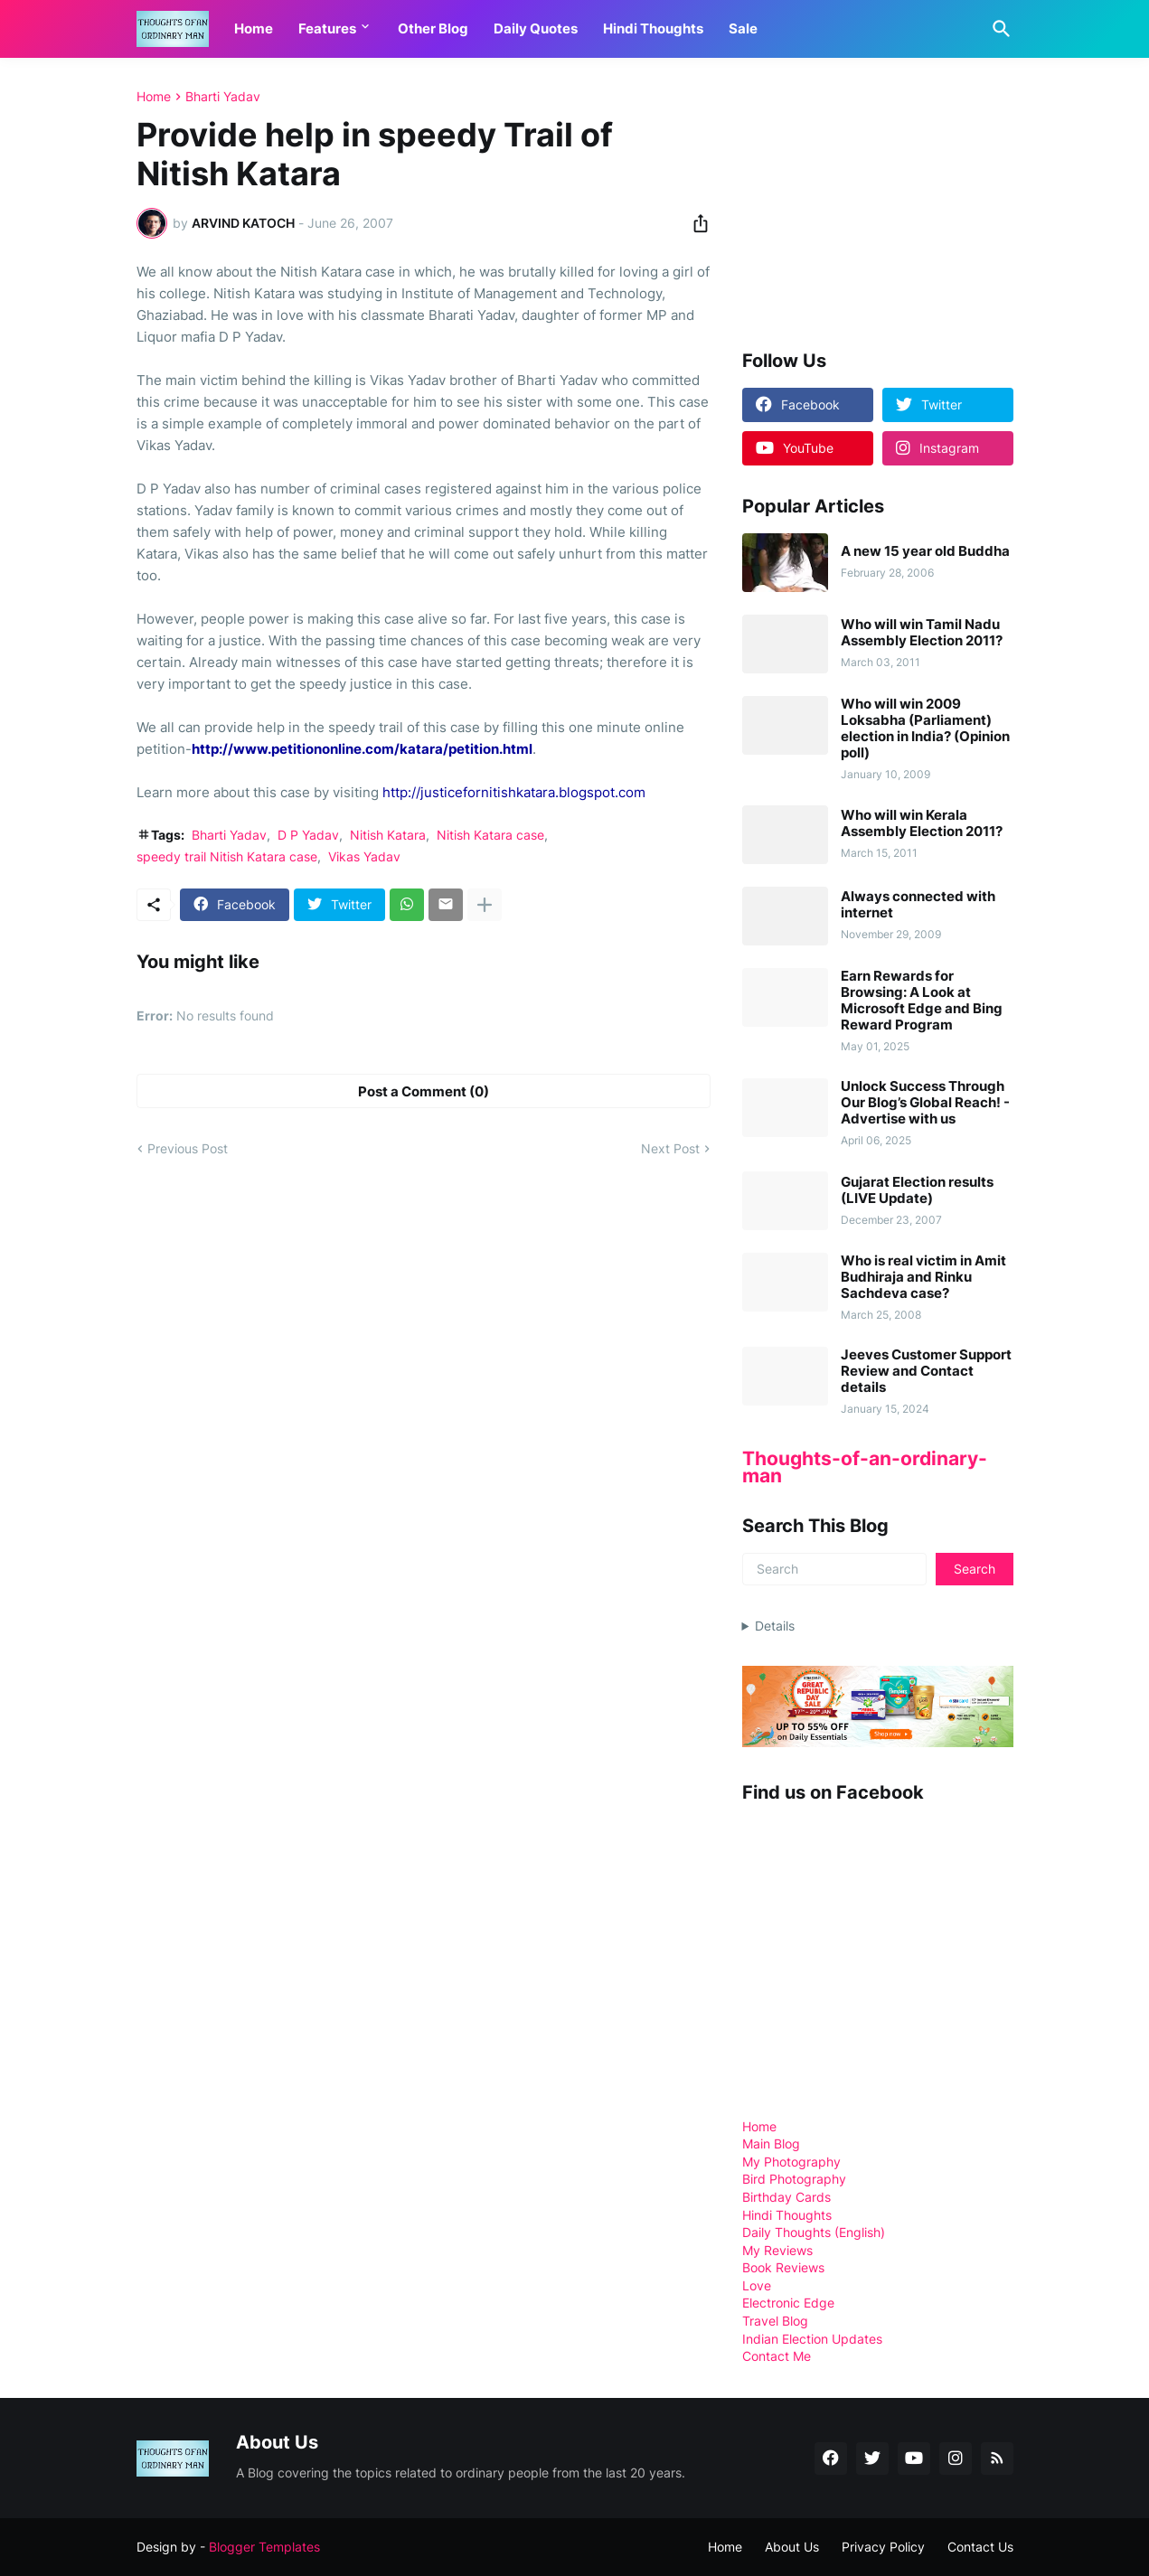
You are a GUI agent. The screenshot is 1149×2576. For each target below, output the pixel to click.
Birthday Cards (786, 2197)
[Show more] (484, 904)
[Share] (695, 223)
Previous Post (187, 1148)
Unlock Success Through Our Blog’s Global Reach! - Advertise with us (925, 1102)
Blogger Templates (264, 2546)
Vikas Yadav (364, 856)
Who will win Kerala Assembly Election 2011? (922, 823)
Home (253, 28)
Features (327, 28)
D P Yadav (308, 834)
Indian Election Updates (812, 2338)
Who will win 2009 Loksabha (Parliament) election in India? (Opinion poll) (925, 728)
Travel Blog (775, 2320)
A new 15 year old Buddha (925, 551)
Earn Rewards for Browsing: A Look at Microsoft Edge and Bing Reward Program (922, 1000)
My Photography (791, 2161)
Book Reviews (783, 2267)
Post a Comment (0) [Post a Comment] (423, 1091)
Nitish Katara (388, 834)
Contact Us (980, 2546)
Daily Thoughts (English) (813, 2232)
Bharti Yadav (222, 96)
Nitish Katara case (490, 834)
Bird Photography (794, 2178)
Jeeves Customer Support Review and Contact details (926, 1371)
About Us (792, 2546)
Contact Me (776, 2356)
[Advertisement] (877, 202)
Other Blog (433, 28)
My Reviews (777, 2250)
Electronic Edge (788, 2302)
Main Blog (771, 2143)
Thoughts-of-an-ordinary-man (864, 1467)
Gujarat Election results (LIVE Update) (917, 1190)
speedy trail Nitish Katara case (227, 856)
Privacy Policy (883, 2546)
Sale (743, 28)
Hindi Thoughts (653, 28)
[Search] (998, 29)
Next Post (670, 1148)
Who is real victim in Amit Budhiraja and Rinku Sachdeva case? (923, 1277)
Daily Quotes (536, 28)
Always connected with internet (918, 904)
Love (756, 2285)
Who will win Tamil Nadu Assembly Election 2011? (922, 632)
